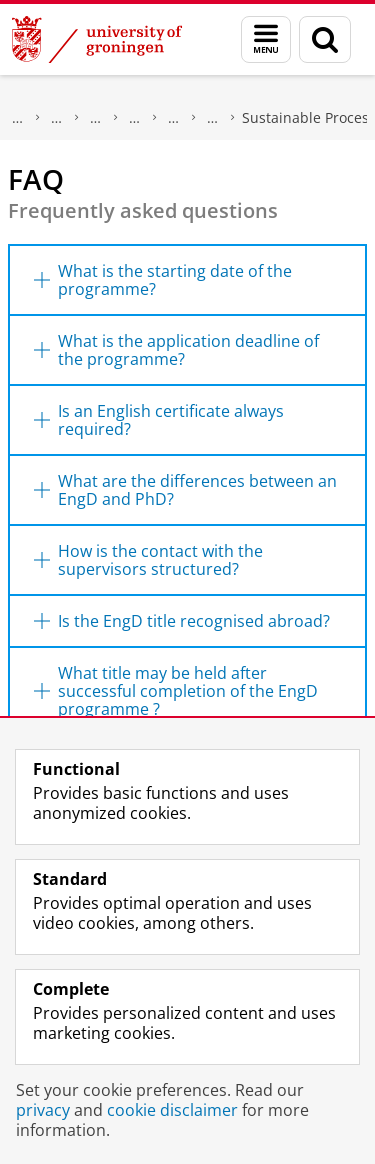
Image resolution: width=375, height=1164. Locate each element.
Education (96, 118)
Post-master (174, 118)
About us (18, 118)
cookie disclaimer (172, 1110)
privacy (43, 1110)
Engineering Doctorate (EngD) (213, 118)
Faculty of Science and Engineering (57, 118)
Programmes (135, 118)
